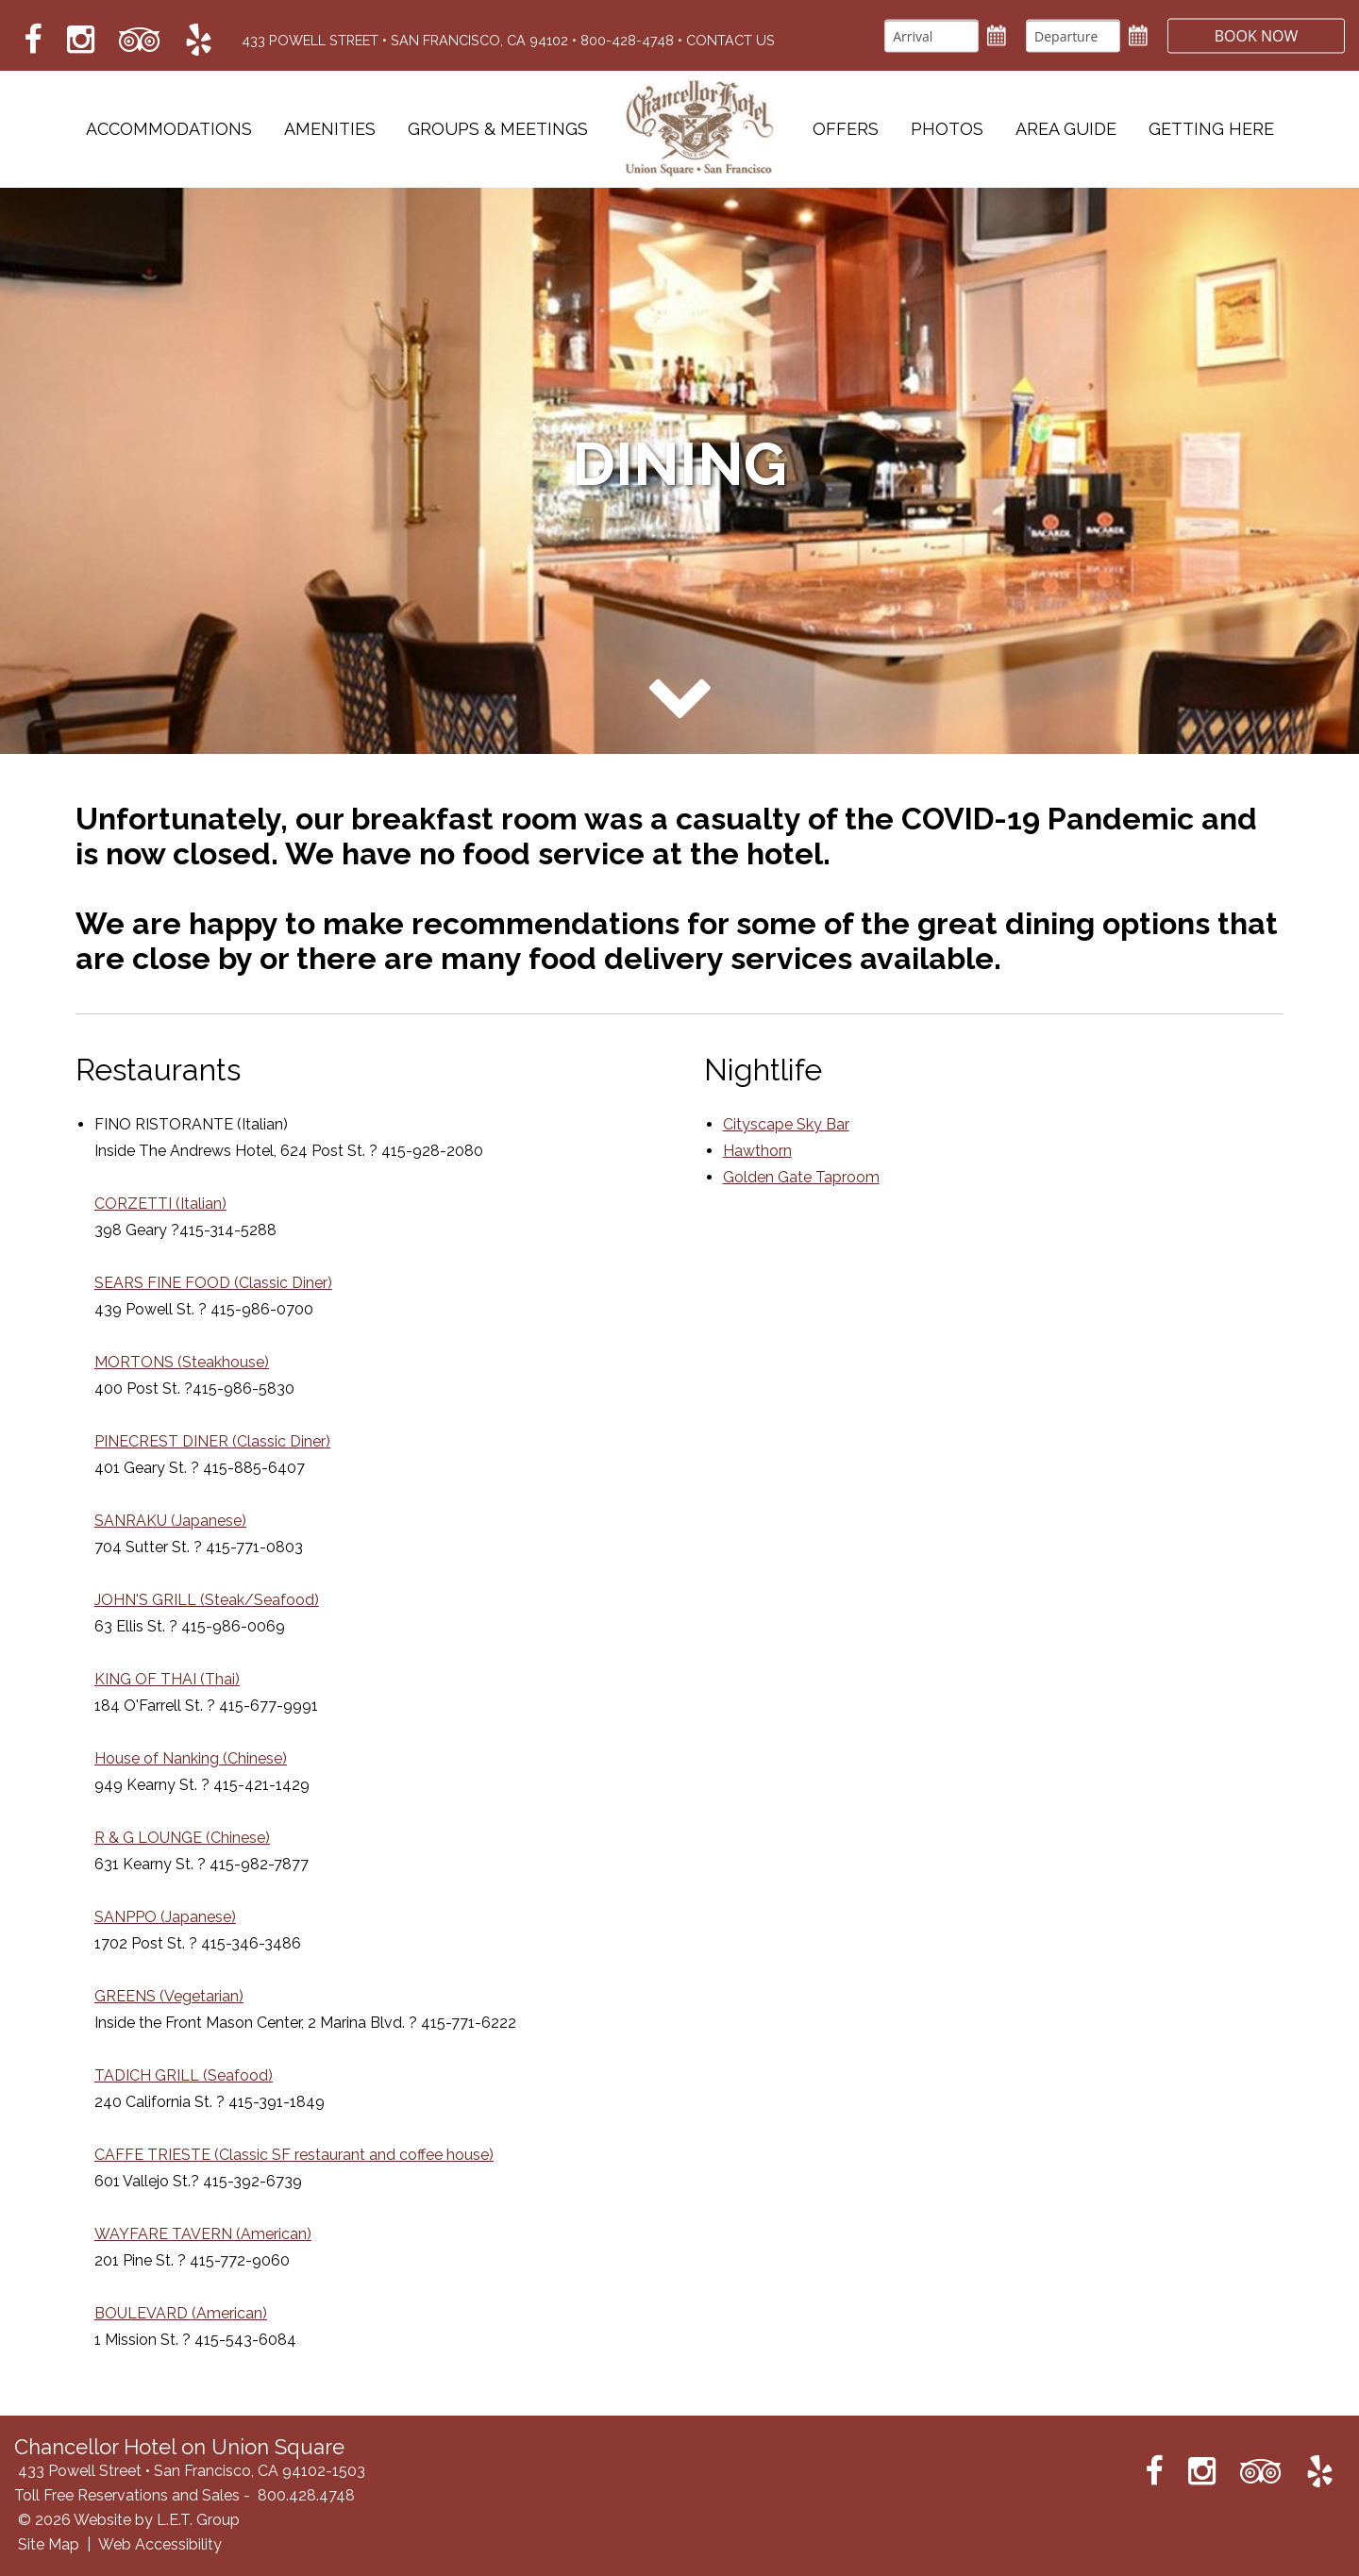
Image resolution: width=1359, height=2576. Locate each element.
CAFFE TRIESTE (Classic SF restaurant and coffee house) (294, 2155)
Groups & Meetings (498, 130)
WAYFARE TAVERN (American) (202, 2234)
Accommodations (169, 130)
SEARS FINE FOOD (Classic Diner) (213, 1283)
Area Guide (1065, 130)
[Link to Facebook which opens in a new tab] (33, 40)
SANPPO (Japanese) (165, 1917)
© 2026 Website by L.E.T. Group (129, 2520)
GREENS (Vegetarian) (168, 1996)
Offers (846, 130)
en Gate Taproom (818, 1177)
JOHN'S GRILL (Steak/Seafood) (206, 1600)
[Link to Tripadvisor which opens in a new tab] (139, 40)
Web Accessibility (160, 2544)
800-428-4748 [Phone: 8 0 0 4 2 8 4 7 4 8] (627, 40)
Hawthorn (757, 1151)
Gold (740, 1177)
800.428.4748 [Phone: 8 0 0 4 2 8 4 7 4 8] (306, 2495)
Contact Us (730, 40)
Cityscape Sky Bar (786, 1124)
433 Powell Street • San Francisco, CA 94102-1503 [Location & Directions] (191, 2471)
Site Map (48, 2544)
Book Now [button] (1255, 35)
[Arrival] (929, 35)
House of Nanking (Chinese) (190, 1758)
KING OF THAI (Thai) (167, 1679)
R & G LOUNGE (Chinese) (182, 1838)
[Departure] (1071, 35)
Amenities (330, 130)
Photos (947, 130)
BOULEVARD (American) (180, 2313)
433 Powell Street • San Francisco (405, 40)
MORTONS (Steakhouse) (181, 1362)
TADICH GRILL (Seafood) (183, 2075)
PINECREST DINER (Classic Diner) (212, 1441)
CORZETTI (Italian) (160, 1204)
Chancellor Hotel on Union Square (700, 129)
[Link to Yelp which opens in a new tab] (198, 40)
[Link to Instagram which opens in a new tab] (80, 40)
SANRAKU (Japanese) (170, 1521)
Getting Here (1211, 130)
